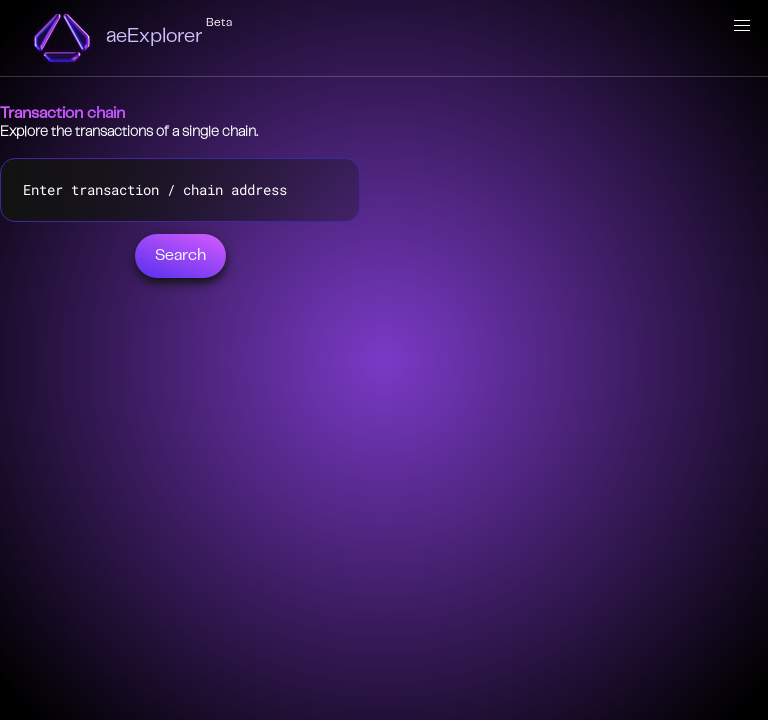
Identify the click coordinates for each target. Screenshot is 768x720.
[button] (742, 26)
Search (180, 256)
